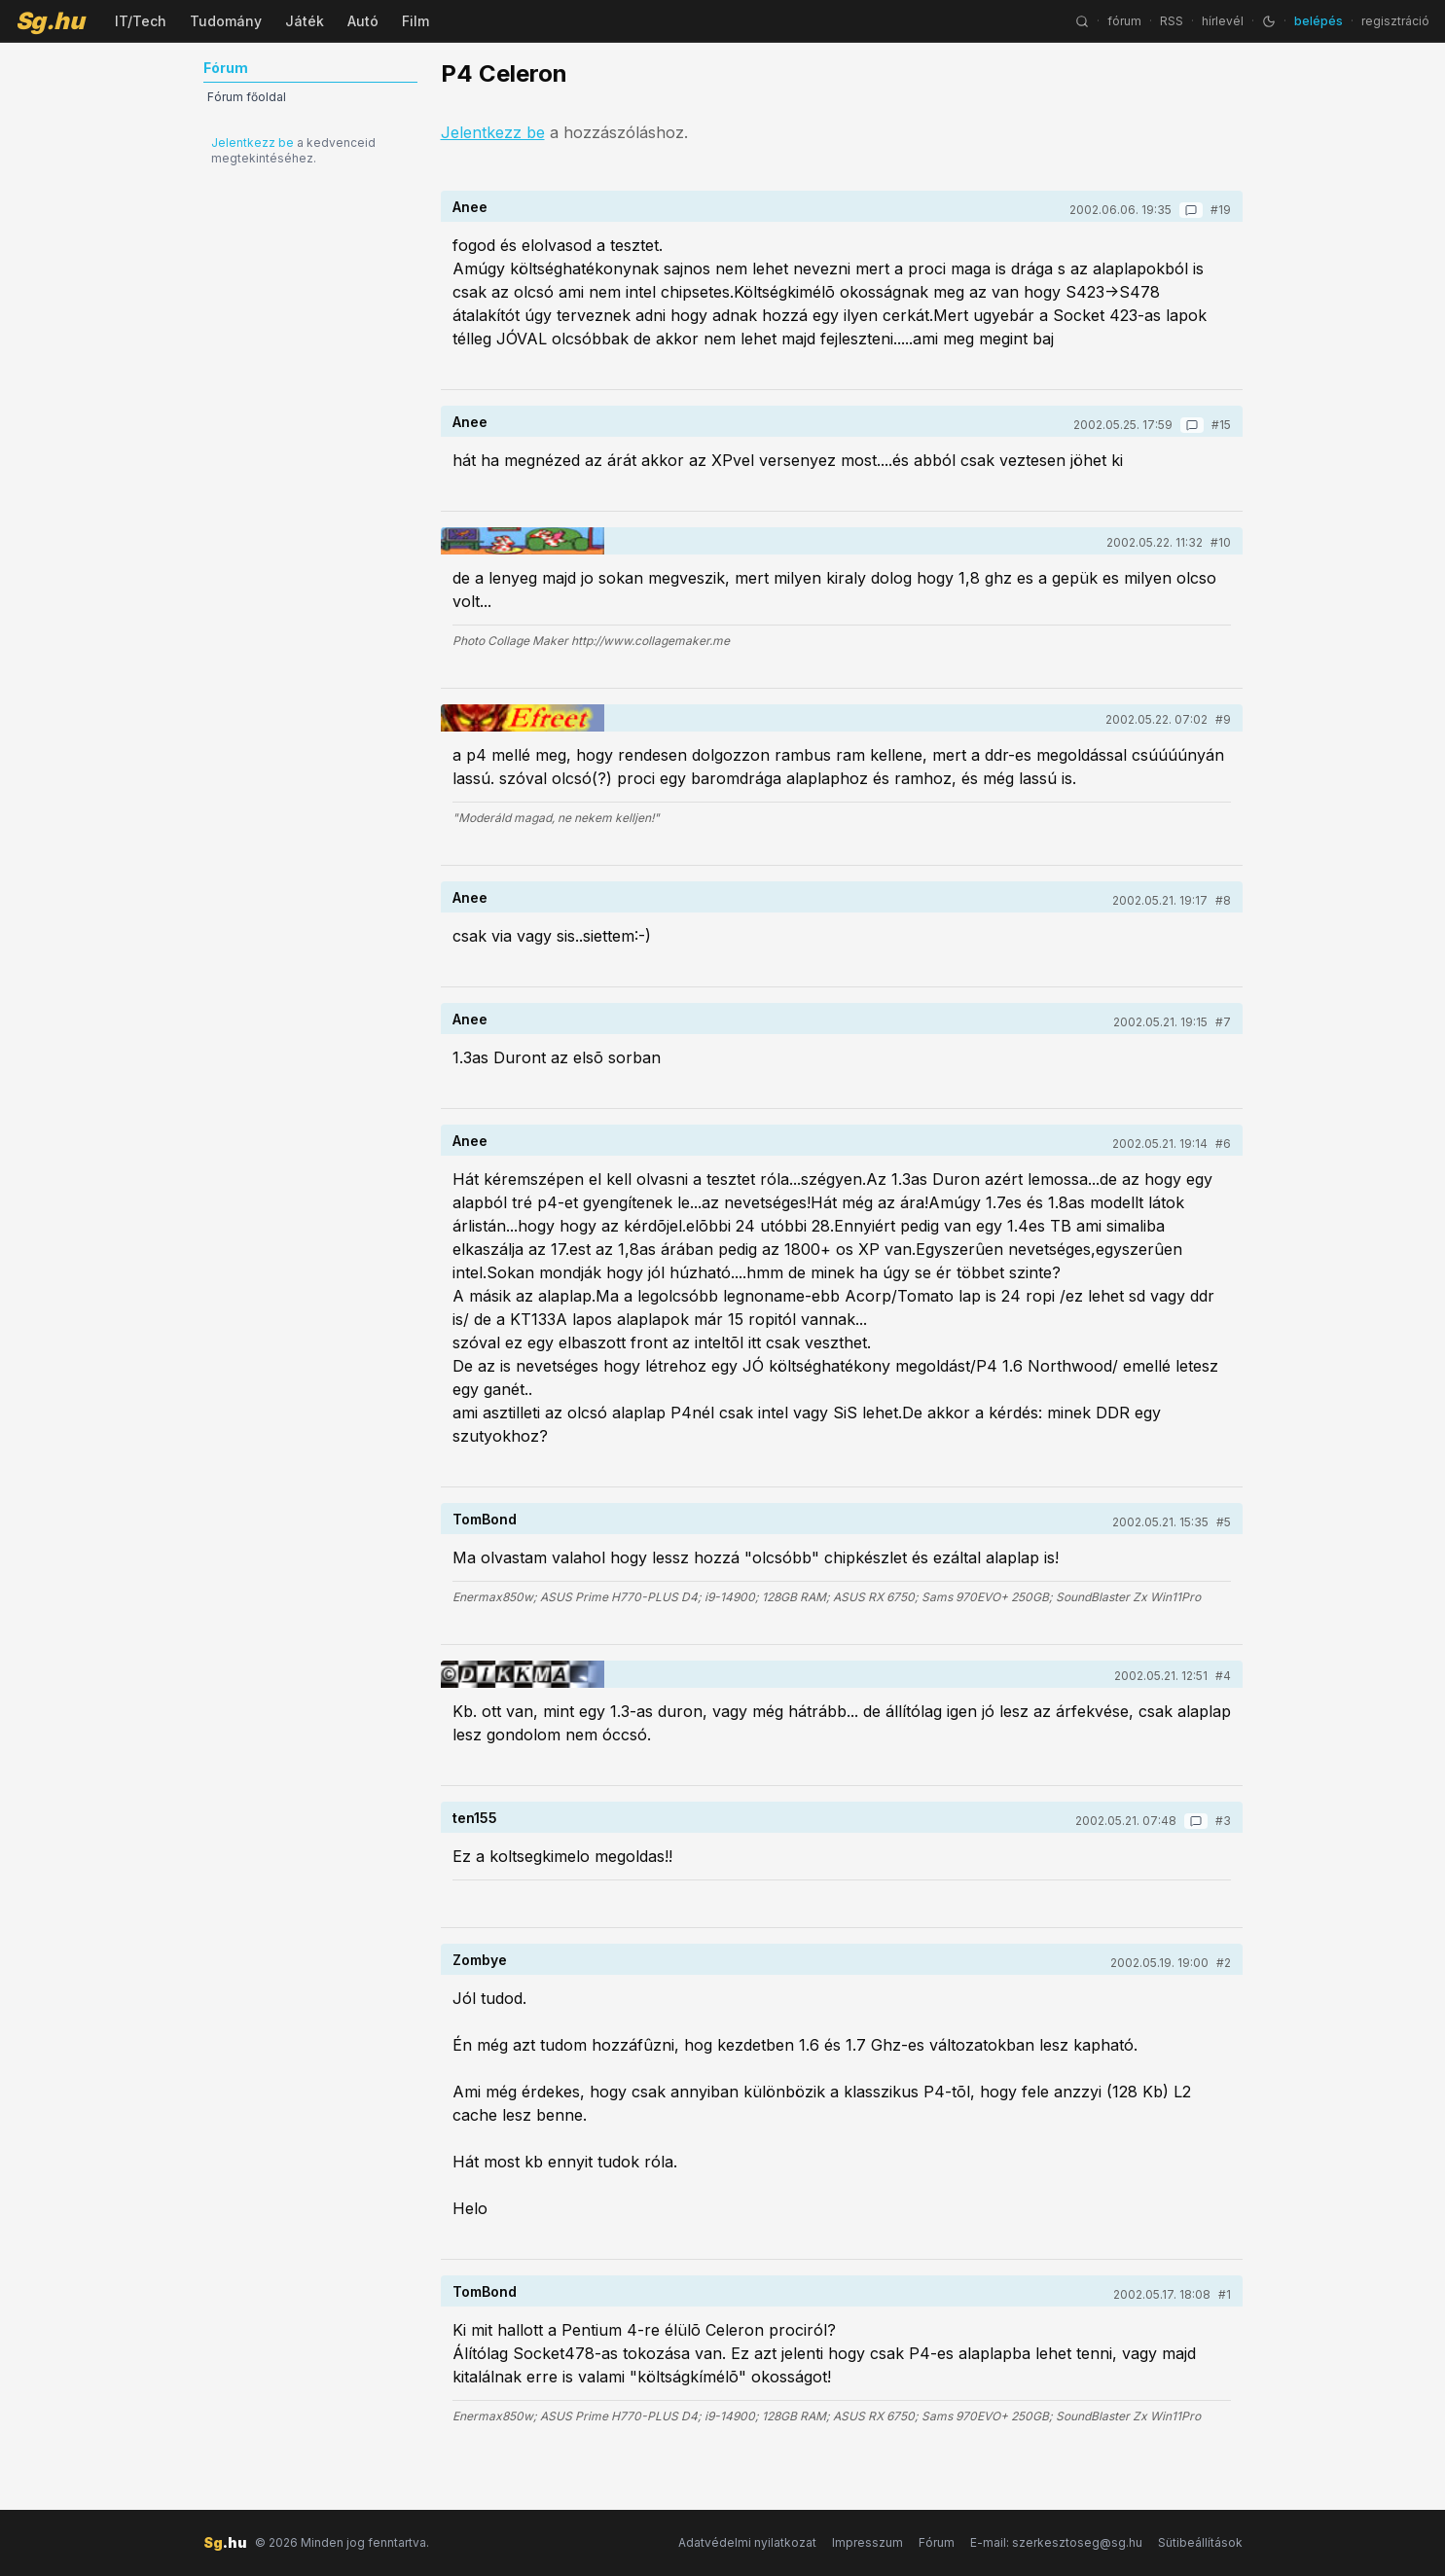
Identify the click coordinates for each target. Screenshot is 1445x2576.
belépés (1318, 21)
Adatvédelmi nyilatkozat (747, 2542)
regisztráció (1395, 21)
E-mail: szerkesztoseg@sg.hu (1056, 2542)
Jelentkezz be (252, 142)
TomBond (484, 1519)
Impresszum (867, 2542)
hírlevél (1223, 21)
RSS (1171, 21)
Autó (363, 21)
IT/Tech (140, 21)
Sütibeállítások (1200, 2542)
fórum (1124, 21)
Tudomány (226, 21)
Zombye (479, 1959)
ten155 (474, 1817)
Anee (470, 206)
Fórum (937, 2542)
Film (415, 21)
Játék (304, 21)
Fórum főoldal (246, 96)
